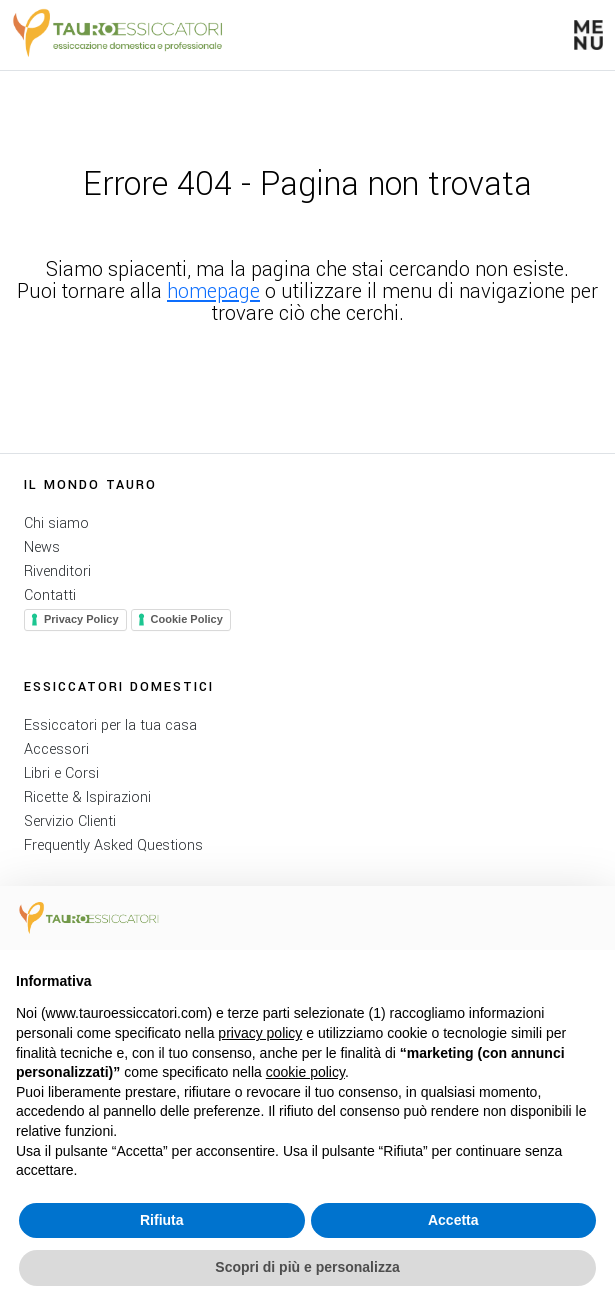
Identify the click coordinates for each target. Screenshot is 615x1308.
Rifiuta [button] (162, 1220)
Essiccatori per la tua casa (110, 725)
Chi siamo (56, 523)
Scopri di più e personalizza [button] (307, 1267)
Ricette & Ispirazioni (87, 797)
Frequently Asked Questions (113, 845)
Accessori (56, 749)
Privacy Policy (81, 619)
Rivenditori (57, 571)
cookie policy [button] (305, 1072)
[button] (588, 34)
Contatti (50, 595)
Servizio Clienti (70, 821)
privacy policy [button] (260, 1033)
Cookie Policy (187, 619)
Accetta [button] (453, 1220)
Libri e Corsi (61, 773)
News (42, 547)
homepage (213, 291)
